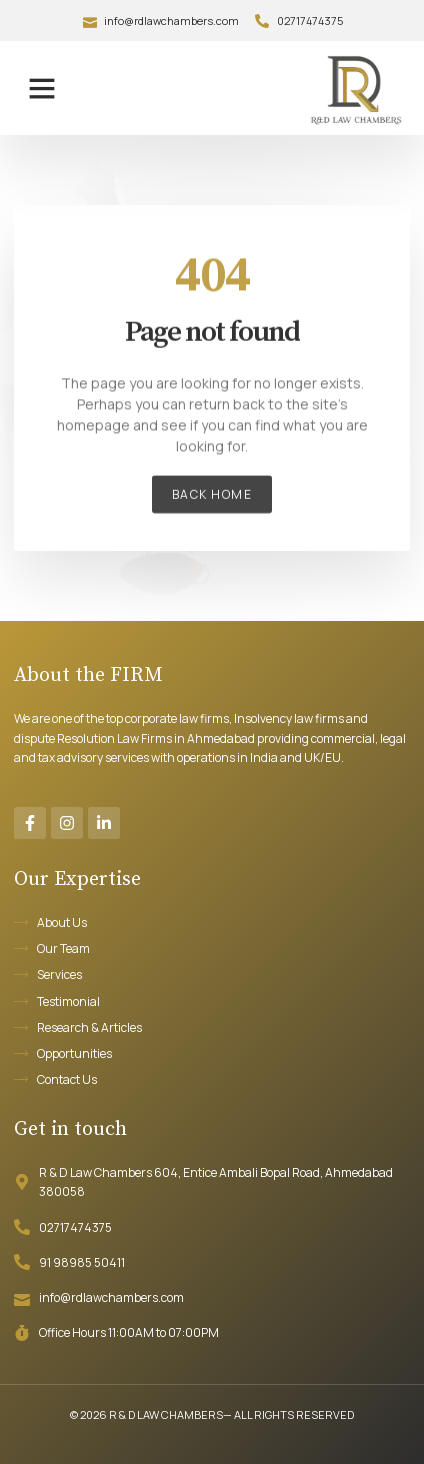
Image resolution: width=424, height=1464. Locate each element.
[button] (42, 88)
